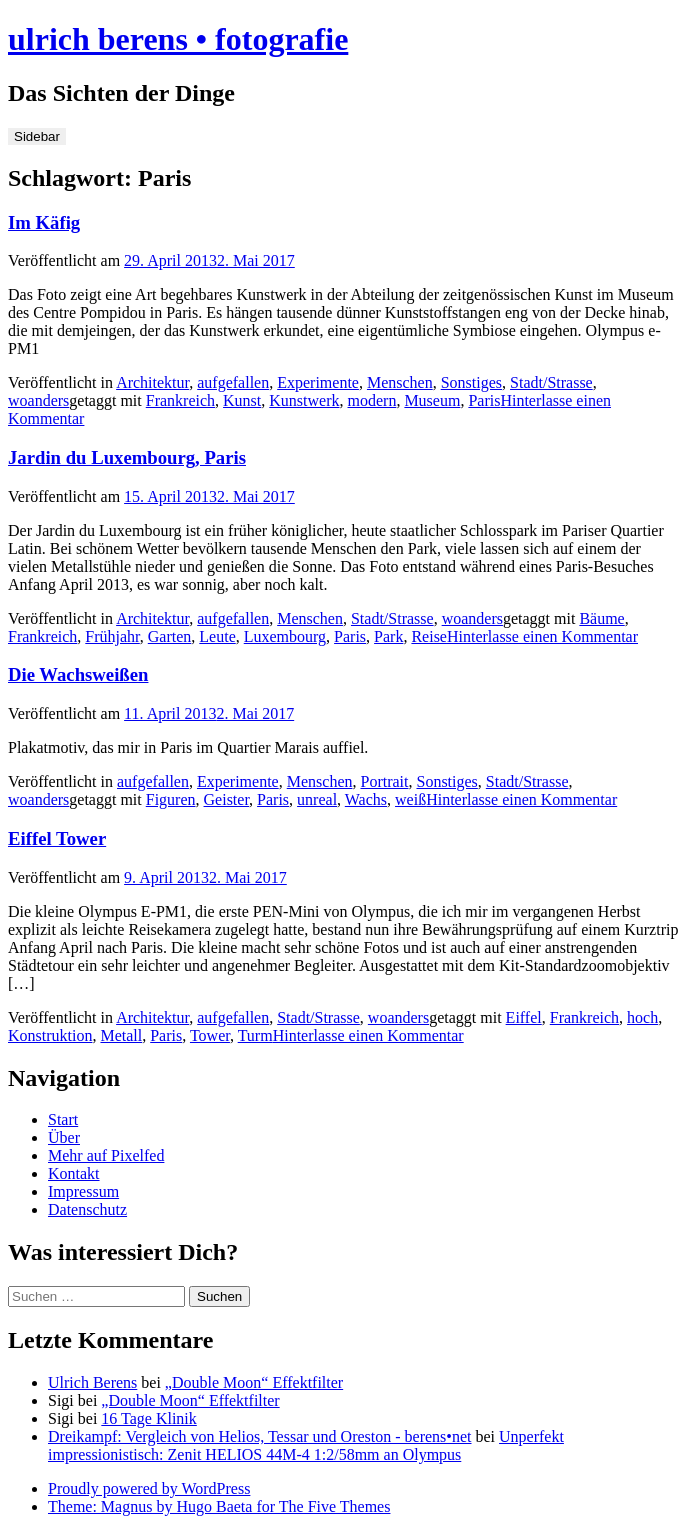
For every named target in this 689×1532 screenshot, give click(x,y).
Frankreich (180, 400)
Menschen (400, 382)
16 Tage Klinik (148, 1418)
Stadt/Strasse (551, 382)
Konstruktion (50, 1035)
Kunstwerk (304, 400)
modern (372, 400)
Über (64, 1137)
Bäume (601, 618)
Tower (210, 1035)
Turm (255, 1035)
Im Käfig (44, 222)
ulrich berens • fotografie (178, 39)
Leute (217, 636)
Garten (170, 636)
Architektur (152, 382)
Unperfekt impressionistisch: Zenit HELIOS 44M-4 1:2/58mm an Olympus (306, 1445)
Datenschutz (87, 1209)
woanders (38, 400)
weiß (410, 799)
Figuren (171, 799)
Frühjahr (112, 636)
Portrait (384, 781)
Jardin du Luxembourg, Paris (127, 457)
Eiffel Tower (57, 838)
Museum (432, 400)
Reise (429, 636)
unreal (317, 799)
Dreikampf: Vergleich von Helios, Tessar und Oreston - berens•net (260, 1436)
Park (388, 636)
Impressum (83, 1191)
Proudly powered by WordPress (149, 1488)
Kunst (242, 400)
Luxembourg (285, 636)
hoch (642, 1017)
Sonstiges (471, 382)
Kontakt (74, 1173)
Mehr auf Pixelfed (106, 1155)
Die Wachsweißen (78, 674)
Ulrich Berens (92, 1382)
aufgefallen (233, 382)
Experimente (318, 382)
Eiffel (524, 1017)
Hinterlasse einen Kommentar (542, 636)
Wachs (366, 799)
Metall (121, 1035)
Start (63, 1119)
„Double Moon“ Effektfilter (254, 1382)
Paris (484, 400)
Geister (227, 799)
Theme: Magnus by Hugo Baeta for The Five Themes (219, 1506)
